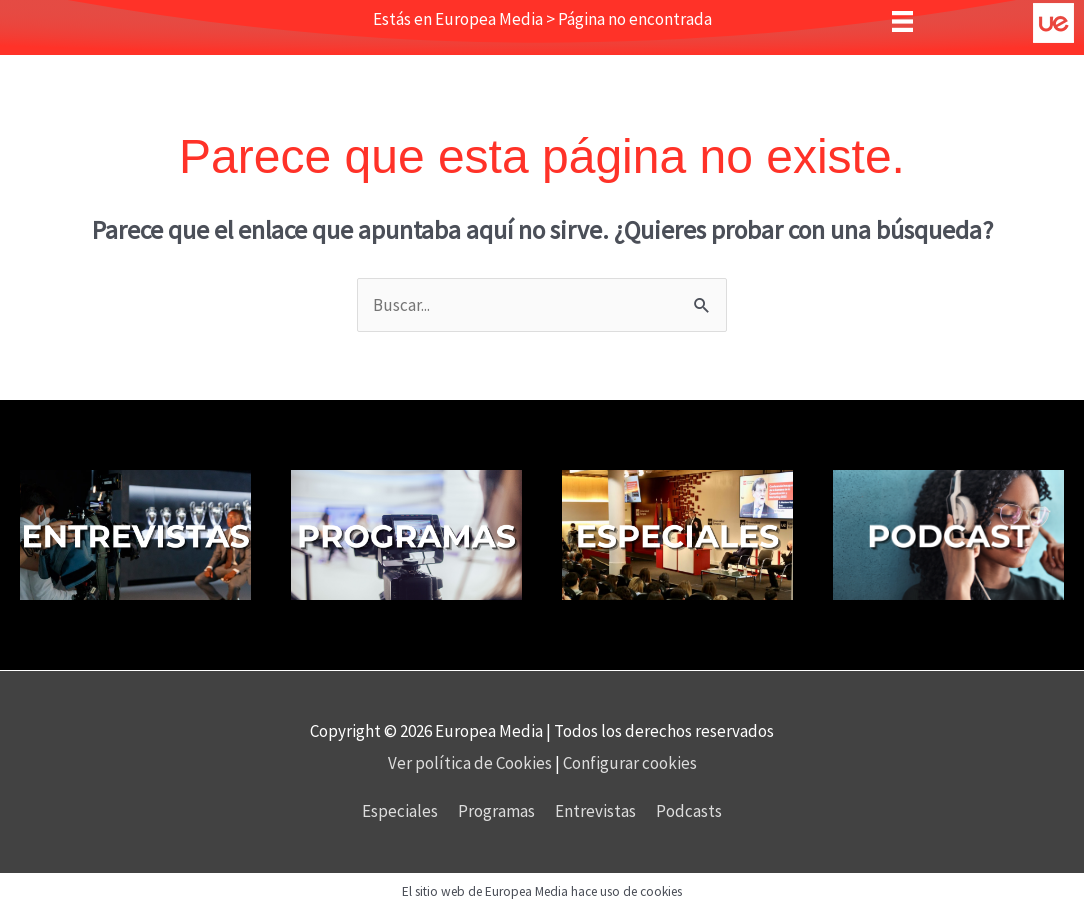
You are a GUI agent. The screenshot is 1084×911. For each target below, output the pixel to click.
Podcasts (689, 811)
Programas (496, 811)
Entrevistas (595, 811)
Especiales (400, 811)
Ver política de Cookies (471, 763)
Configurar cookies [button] (630, 763)
